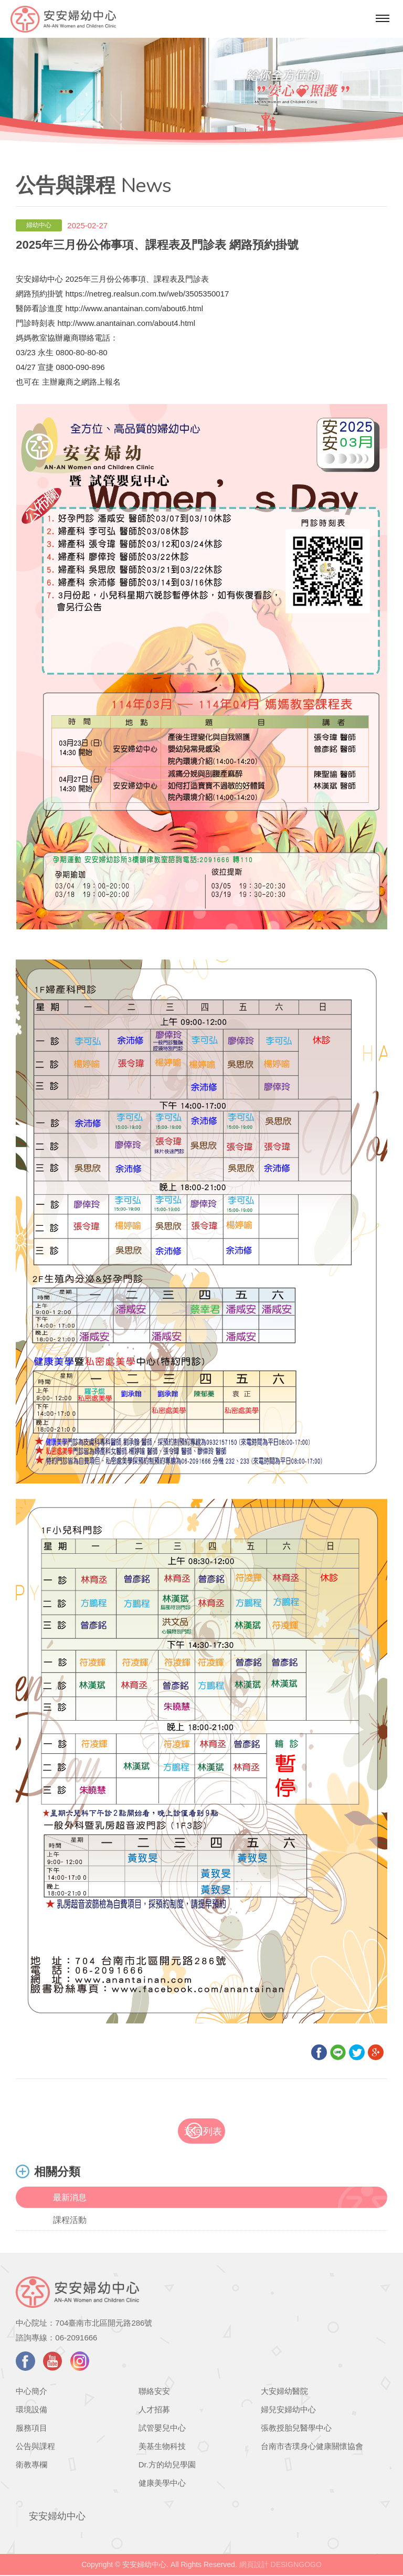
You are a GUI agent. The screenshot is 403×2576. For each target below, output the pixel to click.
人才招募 (154, 2410)
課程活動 (70, 2221)
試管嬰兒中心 (162, 2428)
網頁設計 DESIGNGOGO (280, 2565)
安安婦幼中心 (57, 2517)
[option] (201, 85)
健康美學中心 (162, 2483)
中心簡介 (31, 2392)
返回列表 (210, 2131)
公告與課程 (35, 2447)
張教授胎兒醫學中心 (296, 2428)
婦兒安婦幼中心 (288, 2410)
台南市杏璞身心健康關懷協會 (312, 2447)
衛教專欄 (31, 2465)
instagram (80, 2362)
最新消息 (70, 2198)
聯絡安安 (154, 2392)
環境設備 (31, 2410)
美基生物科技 (162, 2447)
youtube (52, 2362)
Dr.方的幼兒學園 (167, 2465)
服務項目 (31, 2428)
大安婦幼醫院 (284, 2392)
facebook (25, 2362)
